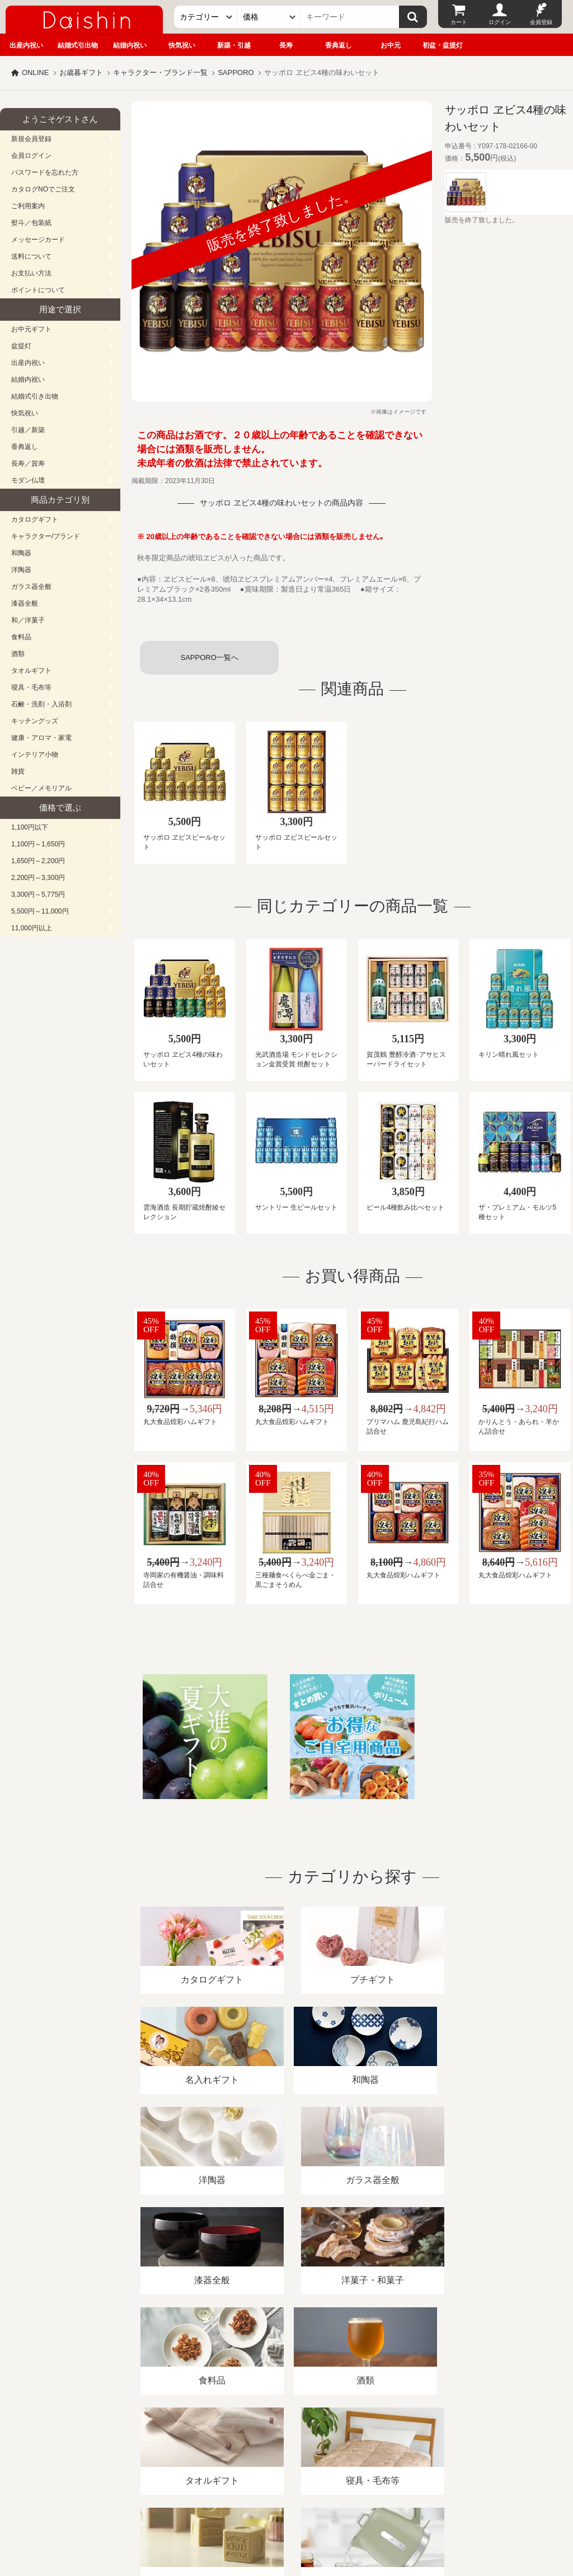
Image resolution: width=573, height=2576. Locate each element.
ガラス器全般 (31, 587)
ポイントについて (38, 290)
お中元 (391, 45)
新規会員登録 (31, 139)
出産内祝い (26, 45)
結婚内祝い (130, 45)
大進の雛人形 (286, 2521)
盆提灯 (21, 346)
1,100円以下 (29, 827)
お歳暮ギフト (81, 72)
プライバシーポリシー (329, 2447)
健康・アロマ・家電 (41, 738)
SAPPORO (235, 72)
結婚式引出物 (78, 45)
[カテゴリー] (205, 17)
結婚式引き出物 (34, 396)
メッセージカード (38, 239)
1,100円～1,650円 (38, 844)
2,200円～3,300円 (38, 878)
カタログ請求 (405, 2447)
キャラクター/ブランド (45, 536)
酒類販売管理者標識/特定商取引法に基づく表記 (198, 2447)
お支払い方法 (31, 273)
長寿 (286, 45)
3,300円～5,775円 (38, 894)
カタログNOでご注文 (43, 189)
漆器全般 (24, 603)
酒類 (18, 654)
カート (458, 22)
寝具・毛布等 (31, 687)
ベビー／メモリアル (41, 788)
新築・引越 (234, 45)
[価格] (268, 17)
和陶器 (21, 553)
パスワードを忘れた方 (44, 172)
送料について (31, 256)
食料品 (21, 637)
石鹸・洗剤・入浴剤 (41, 704)
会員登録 (541, 22)
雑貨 (18, 771)
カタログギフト (34, 519)
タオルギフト (31, 671)
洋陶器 (21, 570)
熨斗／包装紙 (31, 223)
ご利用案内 (28, 206)
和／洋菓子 (28, 620)
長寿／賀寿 (28, 463)
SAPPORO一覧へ (209, 657)
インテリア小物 (34, 754)
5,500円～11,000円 (40, 911)
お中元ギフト (31, 329)
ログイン (500, 22)
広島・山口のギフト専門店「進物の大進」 (286, 2507)
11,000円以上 (31, 928)
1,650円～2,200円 (38, 861)
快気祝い (181, 45)
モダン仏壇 (28, 480)
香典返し (338, 45)
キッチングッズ (34, 721)
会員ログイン (31, 156)
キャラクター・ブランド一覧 (160, 72)
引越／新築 (28, 430)
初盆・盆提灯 (442, 45)
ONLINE (35, 72)
